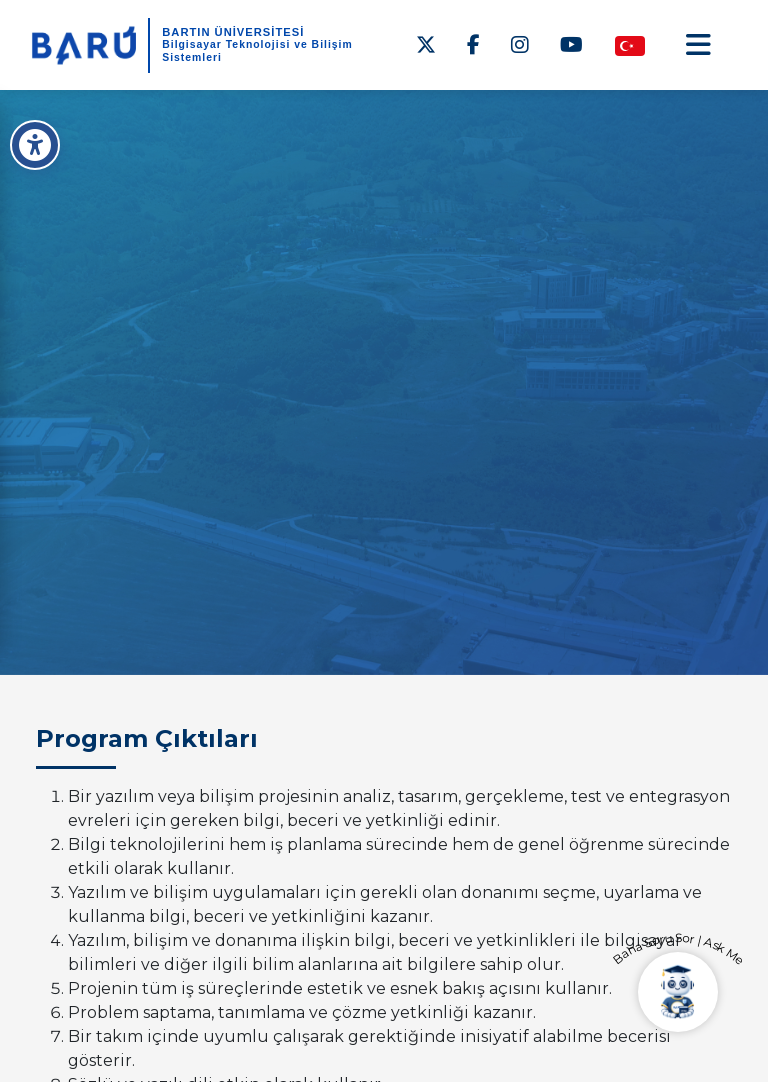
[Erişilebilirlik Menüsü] (35, 145)
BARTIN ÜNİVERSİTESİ (233, 32)
